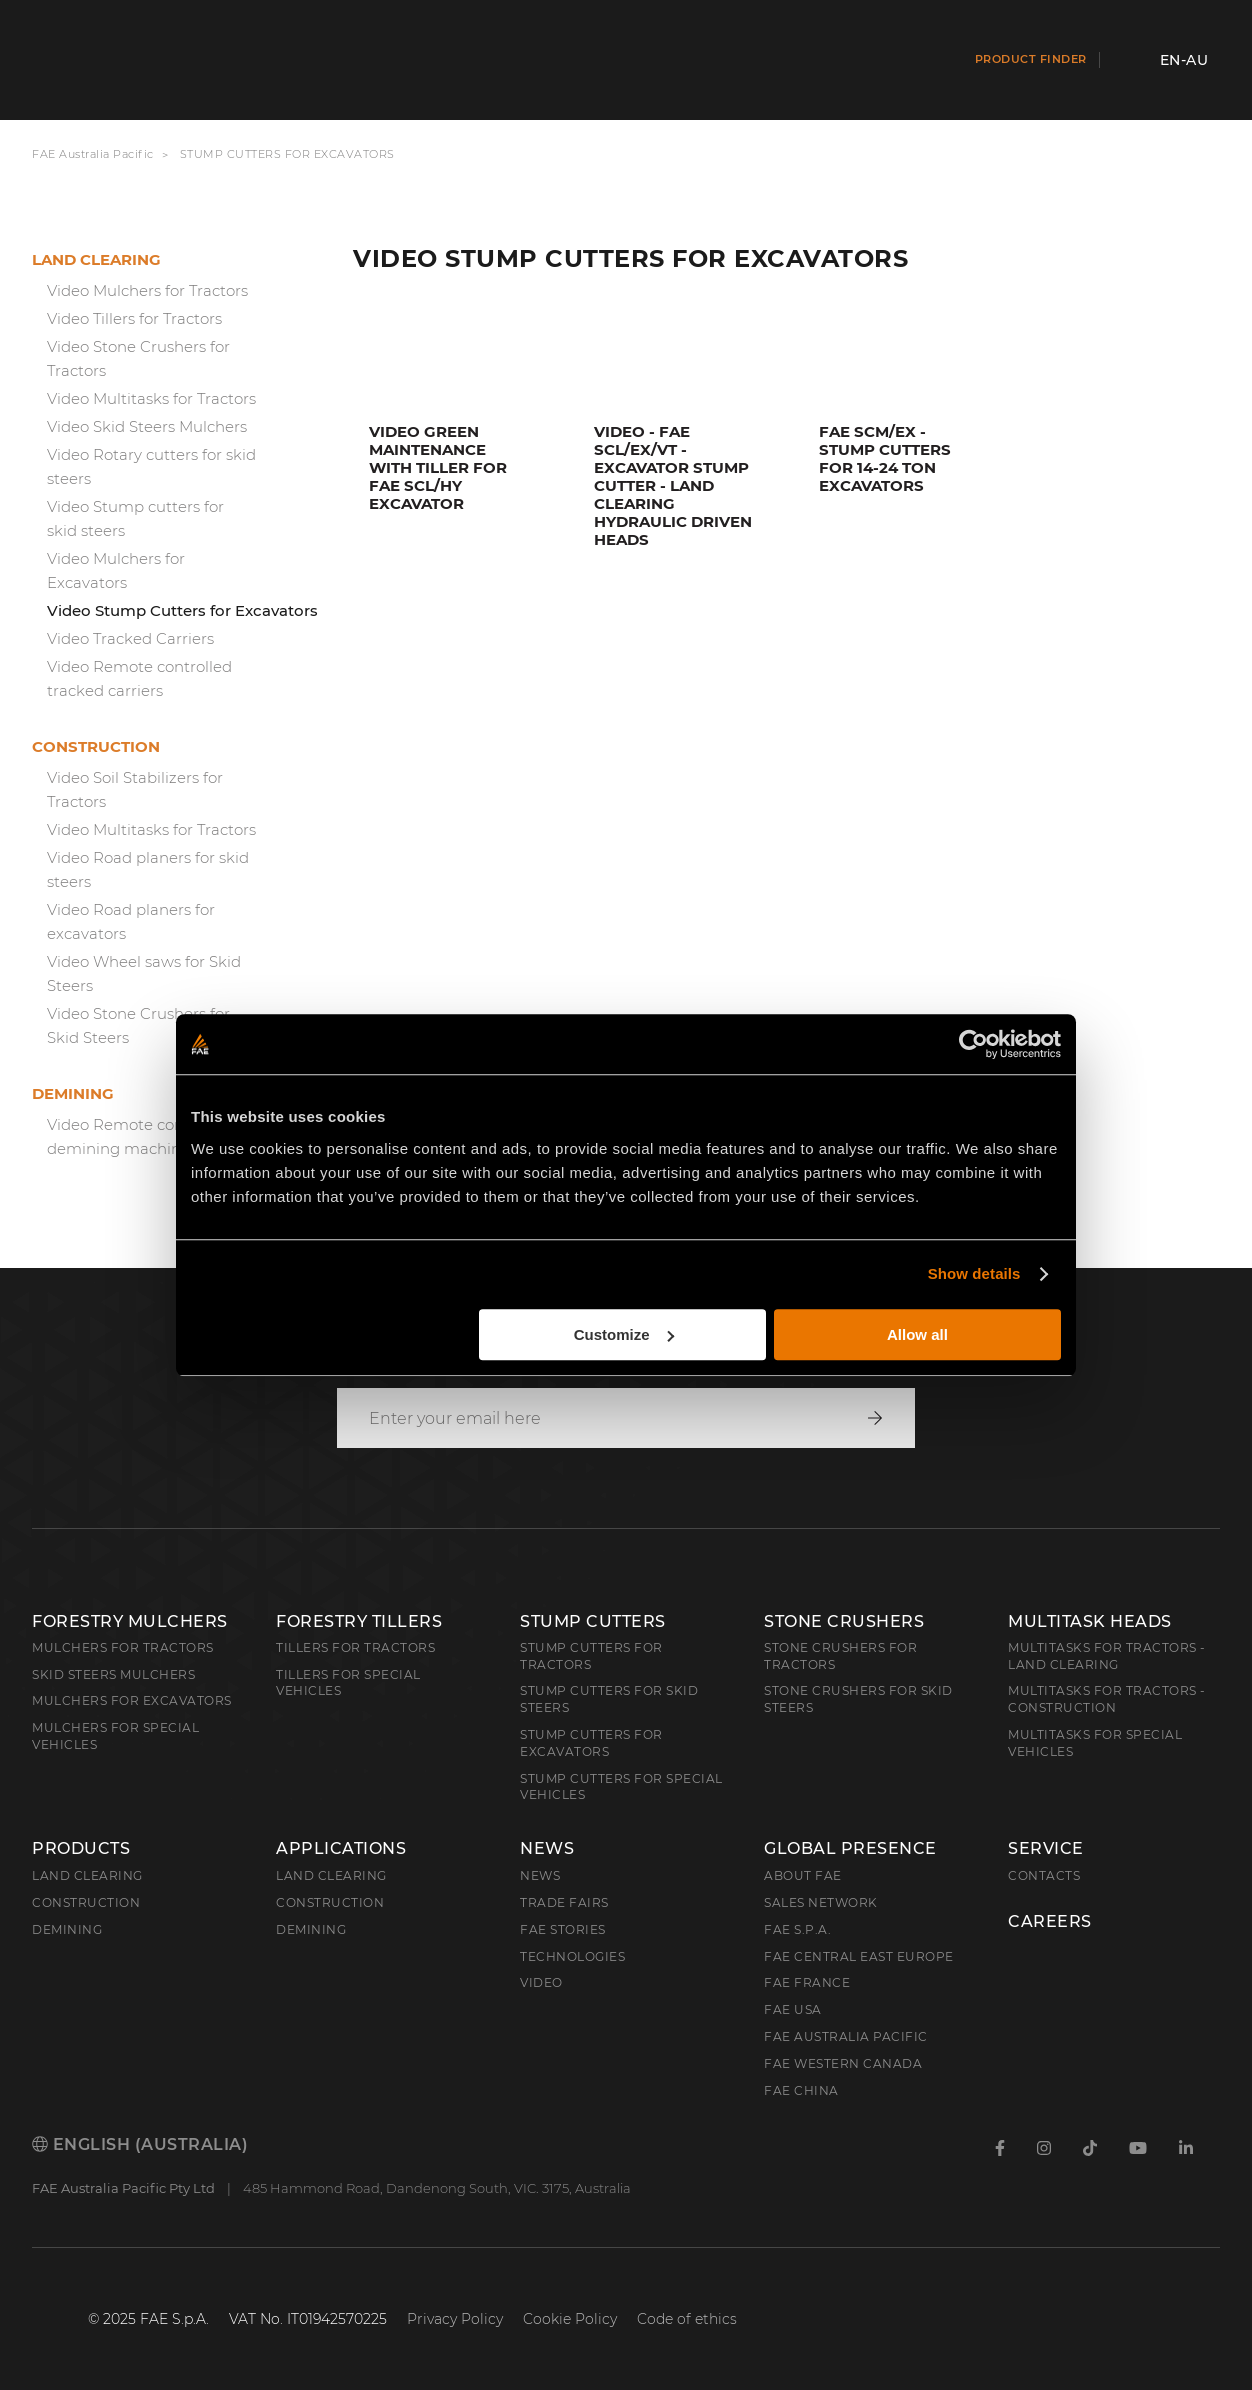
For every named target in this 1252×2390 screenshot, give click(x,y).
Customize (624, 1334)
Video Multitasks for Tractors (151, 398)
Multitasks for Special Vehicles (1095, 1743)
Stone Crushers (844, 1621)
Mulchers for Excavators (132, 1700)
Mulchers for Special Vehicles (115, 1736)
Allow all (917, 1334)
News (547, 1849)
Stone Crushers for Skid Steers (858, 1699)
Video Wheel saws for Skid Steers (144, 973)
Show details (974, 1273)
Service (1046, 1849)
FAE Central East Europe (859, 1956)
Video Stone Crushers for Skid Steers (138, 1025)
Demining (73, 1093)
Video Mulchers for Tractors (147, 290)
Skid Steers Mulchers (113, 1674)
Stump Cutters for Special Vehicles (621, 1787)
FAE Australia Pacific (93, 154)
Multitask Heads (1090, 1621)
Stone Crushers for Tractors (840, 1656)
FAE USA (793, 2009)
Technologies (572, 1956)
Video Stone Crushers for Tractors (138, 358)
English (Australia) (140, 2144)
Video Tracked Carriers (130, 638)
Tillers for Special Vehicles (348, 1683)
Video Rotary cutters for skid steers (151, 466)
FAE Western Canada (843, 2063)
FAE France (807, 1982)
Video (541, 1982)
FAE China (801, 2090)
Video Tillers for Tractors (134, 318)
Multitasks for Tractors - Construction (1107, 1699)
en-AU (1184, 60)
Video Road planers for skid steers (148, 869)
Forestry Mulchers (130, 1621)
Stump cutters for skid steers (609, 1699)
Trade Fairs (564, 1902)
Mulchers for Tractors (123, 1647)
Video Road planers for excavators (131, 921)
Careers (1050, 1922)
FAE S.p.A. (797, 1929)
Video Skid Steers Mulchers (147, 426)
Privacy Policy (455, 2319)
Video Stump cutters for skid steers (135, 518)
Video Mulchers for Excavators (116, 570)
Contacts (1044, 1875)
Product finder (1031, 59)
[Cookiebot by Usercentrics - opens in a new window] (973, 1044)
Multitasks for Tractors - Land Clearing (1107, 1656)
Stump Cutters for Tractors (591, 1656)
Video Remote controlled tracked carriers (139, 678)
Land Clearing (331, 1875)
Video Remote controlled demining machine (139, 1136)
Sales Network (821, 1902)
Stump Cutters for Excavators (591, 1743)
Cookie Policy (570, 2319)
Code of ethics (687, 2319)
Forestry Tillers (359, 1621)
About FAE (803, 1875)
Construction (96, 746)
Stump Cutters (593, 1621)
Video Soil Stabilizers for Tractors (135, 789)
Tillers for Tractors (355, 1647)
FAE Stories (563, 1929)
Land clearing (96, 259)
